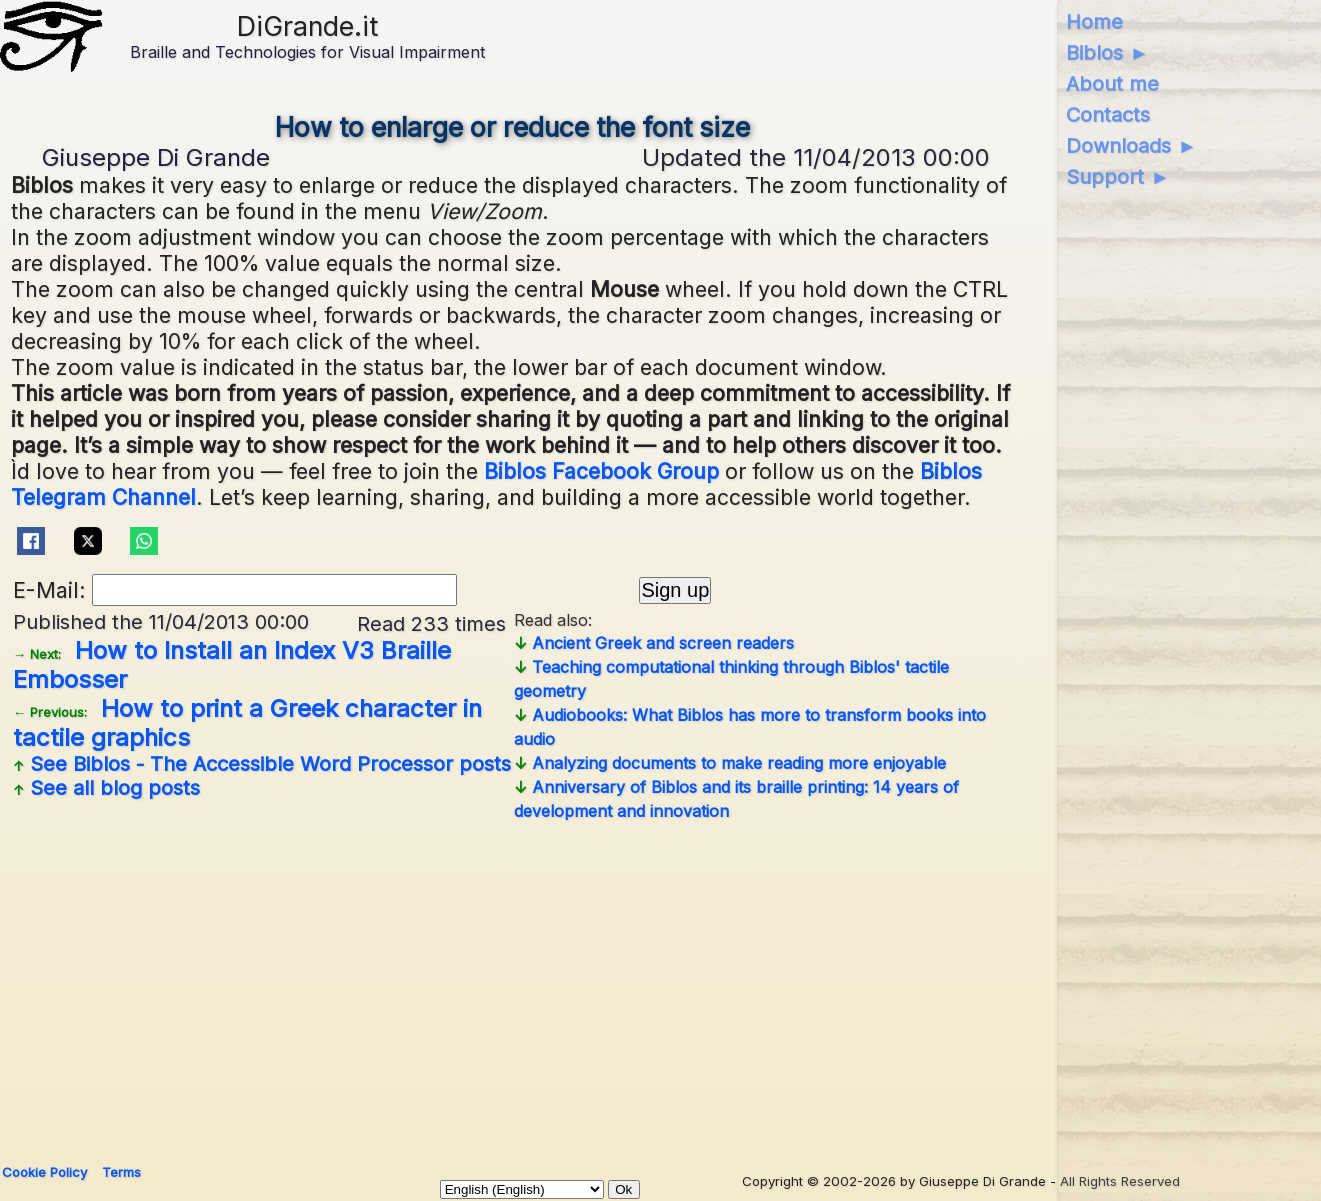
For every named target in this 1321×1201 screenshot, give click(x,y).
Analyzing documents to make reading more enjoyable (730, 763)
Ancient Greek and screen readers (654, 643)
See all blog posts (106, 788)
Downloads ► (1131, 146)
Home (1094, 22)
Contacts (1108, 115)
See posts (262, 764)
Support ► (1118, 177)
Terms (121, 1172)
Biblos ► (1107, 53)
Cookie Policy (44, 1172)
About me (1112, 84)
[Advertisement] (513, 985)
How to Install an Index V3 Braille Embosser (232, 665)
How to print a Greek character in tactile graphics (247, 723)
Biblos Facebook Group (601, 471)
